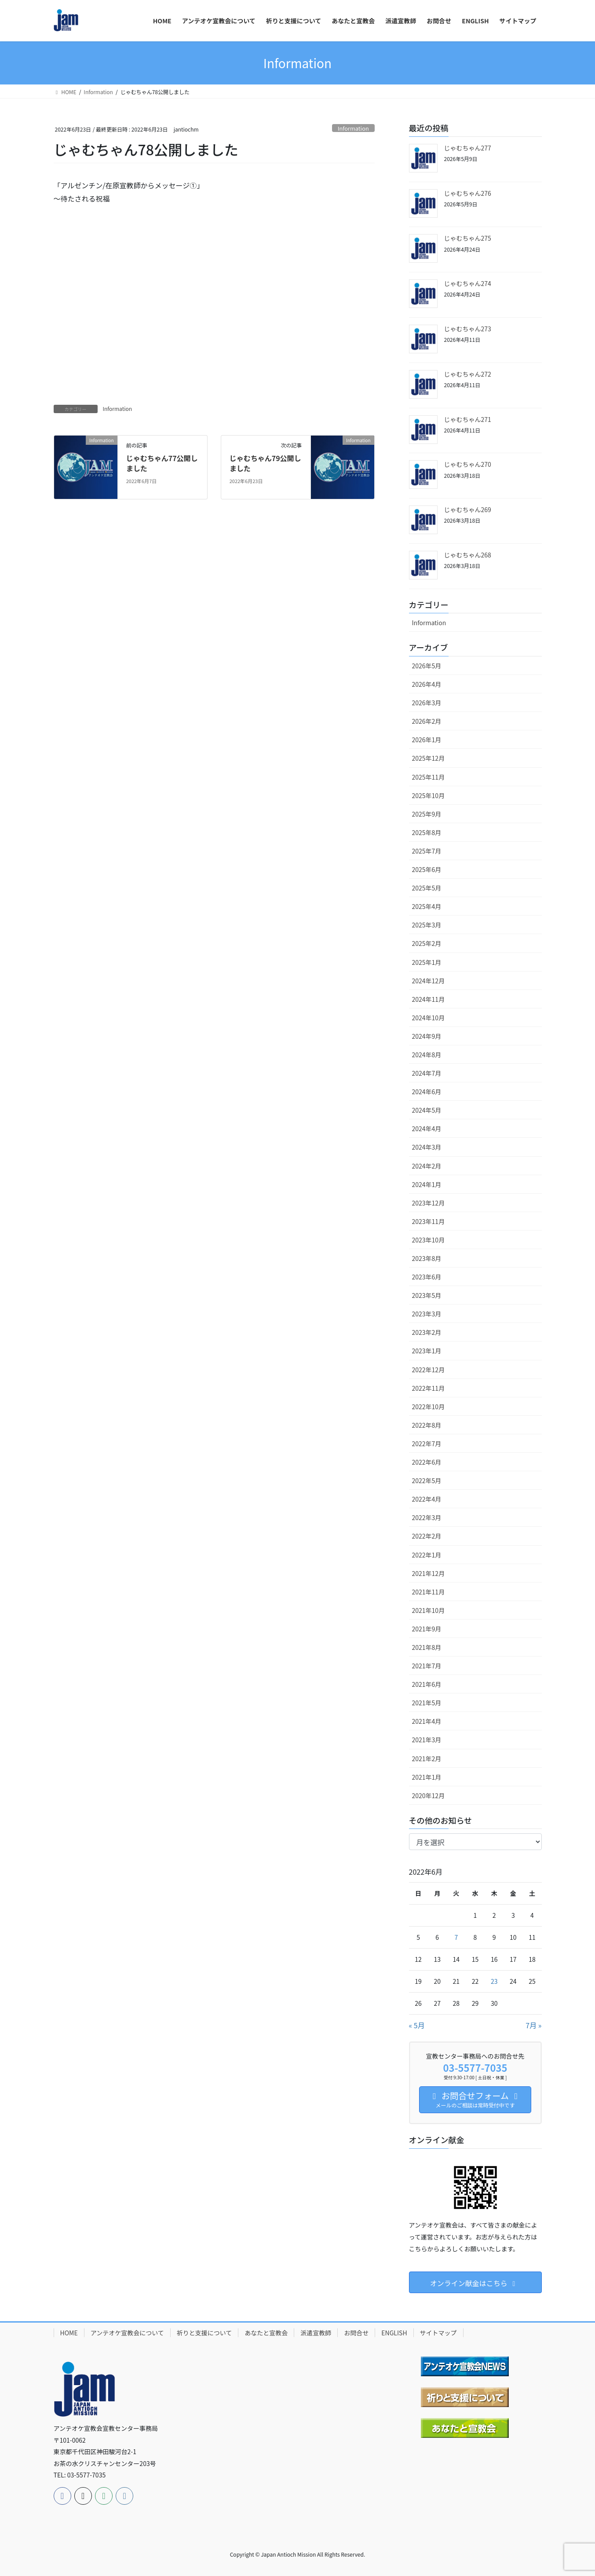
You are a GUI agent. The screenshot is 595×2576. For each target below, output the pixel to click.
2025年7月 (427, 850)
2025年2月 (427, 943)
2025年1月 (427, 962)
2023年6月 (427, 1276)
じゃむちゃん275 (467, 238)
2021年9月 (427, 1628)
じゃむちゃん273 (467, 328)
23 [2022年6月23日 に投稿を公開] (494, 1981)
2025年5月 (427, 887)
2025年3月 (427, 924)
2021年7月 (427, 1665)
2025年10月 (428, 795)
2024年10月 (428, 1017)
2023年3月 (427, 1313)
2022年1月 (427, 1554)
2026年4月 (427, 684)
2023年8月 (427, 1258)
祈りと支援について (204, 2332)
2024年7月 (427, 1073)
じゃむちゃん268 (467, 554)
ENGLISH (394, 2332)
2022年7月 (427, 1443)
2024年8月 (427, 1054)
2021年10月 (428, 1610)
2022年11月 (428, 1388)
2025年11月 (428, 777)
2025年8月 (427, 832)
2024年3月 (427, 1147)
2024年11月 (428, 999)
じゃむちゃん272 (467, 374)
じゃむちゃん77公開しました (162, 463)
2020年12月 (428, 1795)
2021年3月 (427, 1739)
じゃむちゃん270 (467, 464)
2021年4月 (427, 1721)
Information (353, 128)
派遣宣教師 (315, 2332)
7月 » (533, 2025)
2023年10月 (428, 1239)
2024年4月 (427, 1128)
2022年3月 (427, 1517)
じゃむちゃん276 (467, 193)
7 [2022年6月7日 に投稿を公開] (456, 1937)
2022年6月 (427, 1462)
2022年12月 (428, 1369)
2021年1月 (427, 1777)
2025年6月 (427, 869)
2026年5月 (427, 665)
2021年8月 (427, 1647)
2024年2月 (427, 1166)
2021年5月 (427, 1702)
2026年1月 (427, 739)
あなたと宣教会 (266, 2332)
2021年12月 (428, 1573)
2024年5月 (427, 1110)
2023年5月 (427, 1295)
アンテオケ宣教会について (127, 2332)
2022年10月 (428, 1406)
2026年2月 (427, 721)
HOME (69, 2332)
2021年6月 (427, 1684)
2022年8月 (427, 1425)
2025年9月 (427, 814)
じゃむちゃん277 (467, 147)
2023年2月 (427, 1332)
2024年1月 (427, 1184)
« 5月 (417, 2025)
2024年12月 (428, 980)
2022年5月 (427, 1480)
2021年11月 (428, 1591)
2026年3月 (427, 702)
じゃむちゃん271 (467, 419)
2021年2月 (427, 1758)
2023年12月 (428, 1202)
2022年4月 (427, 1499)
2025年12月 (428, 758)
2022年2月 (427, 1536)
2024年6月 (427, 1091)
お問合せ (356, 2332)
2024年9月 (427, 1036)
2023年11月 (428, 1221)
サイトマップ (438, 2332)
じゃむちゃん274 (467, 283)
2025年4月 (427, 906)
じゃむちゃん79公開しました (265, 463)
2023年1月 (427, 1350)
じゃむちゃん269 (467, 509)
